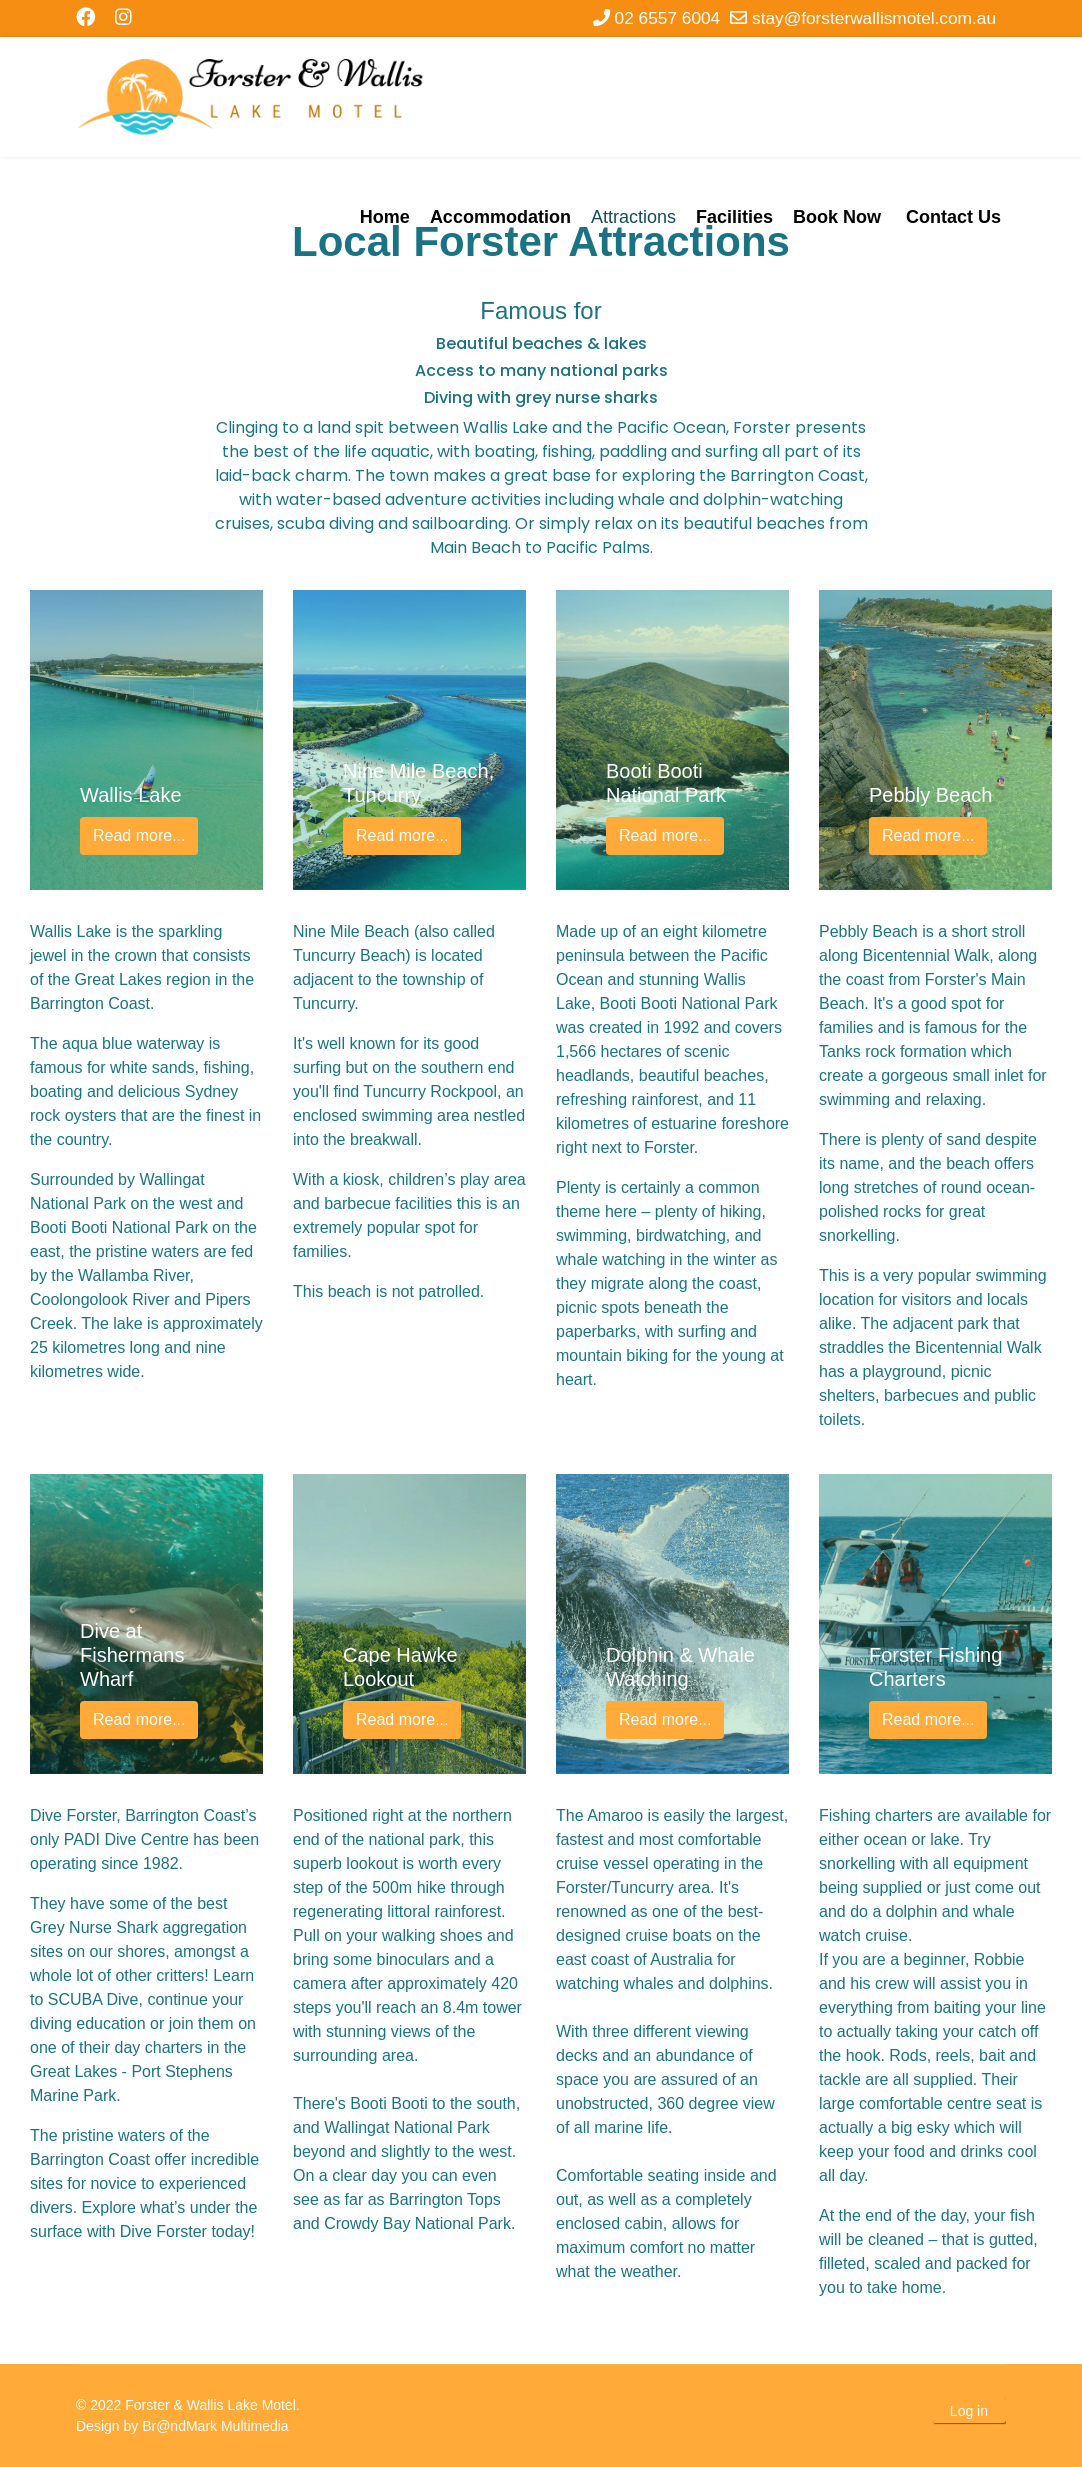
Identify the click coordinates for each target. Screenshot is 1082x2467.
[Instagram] (123, 17)
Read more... (139, 835)
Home (385, 217)
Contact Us (953, 217)
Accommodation (500, 217)
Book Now (837, 217)
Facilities (734, 217)
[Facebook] (85, 17)
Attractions (633, 217)
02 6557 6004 (668, 18)
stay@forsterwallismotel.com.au (874, 18)
